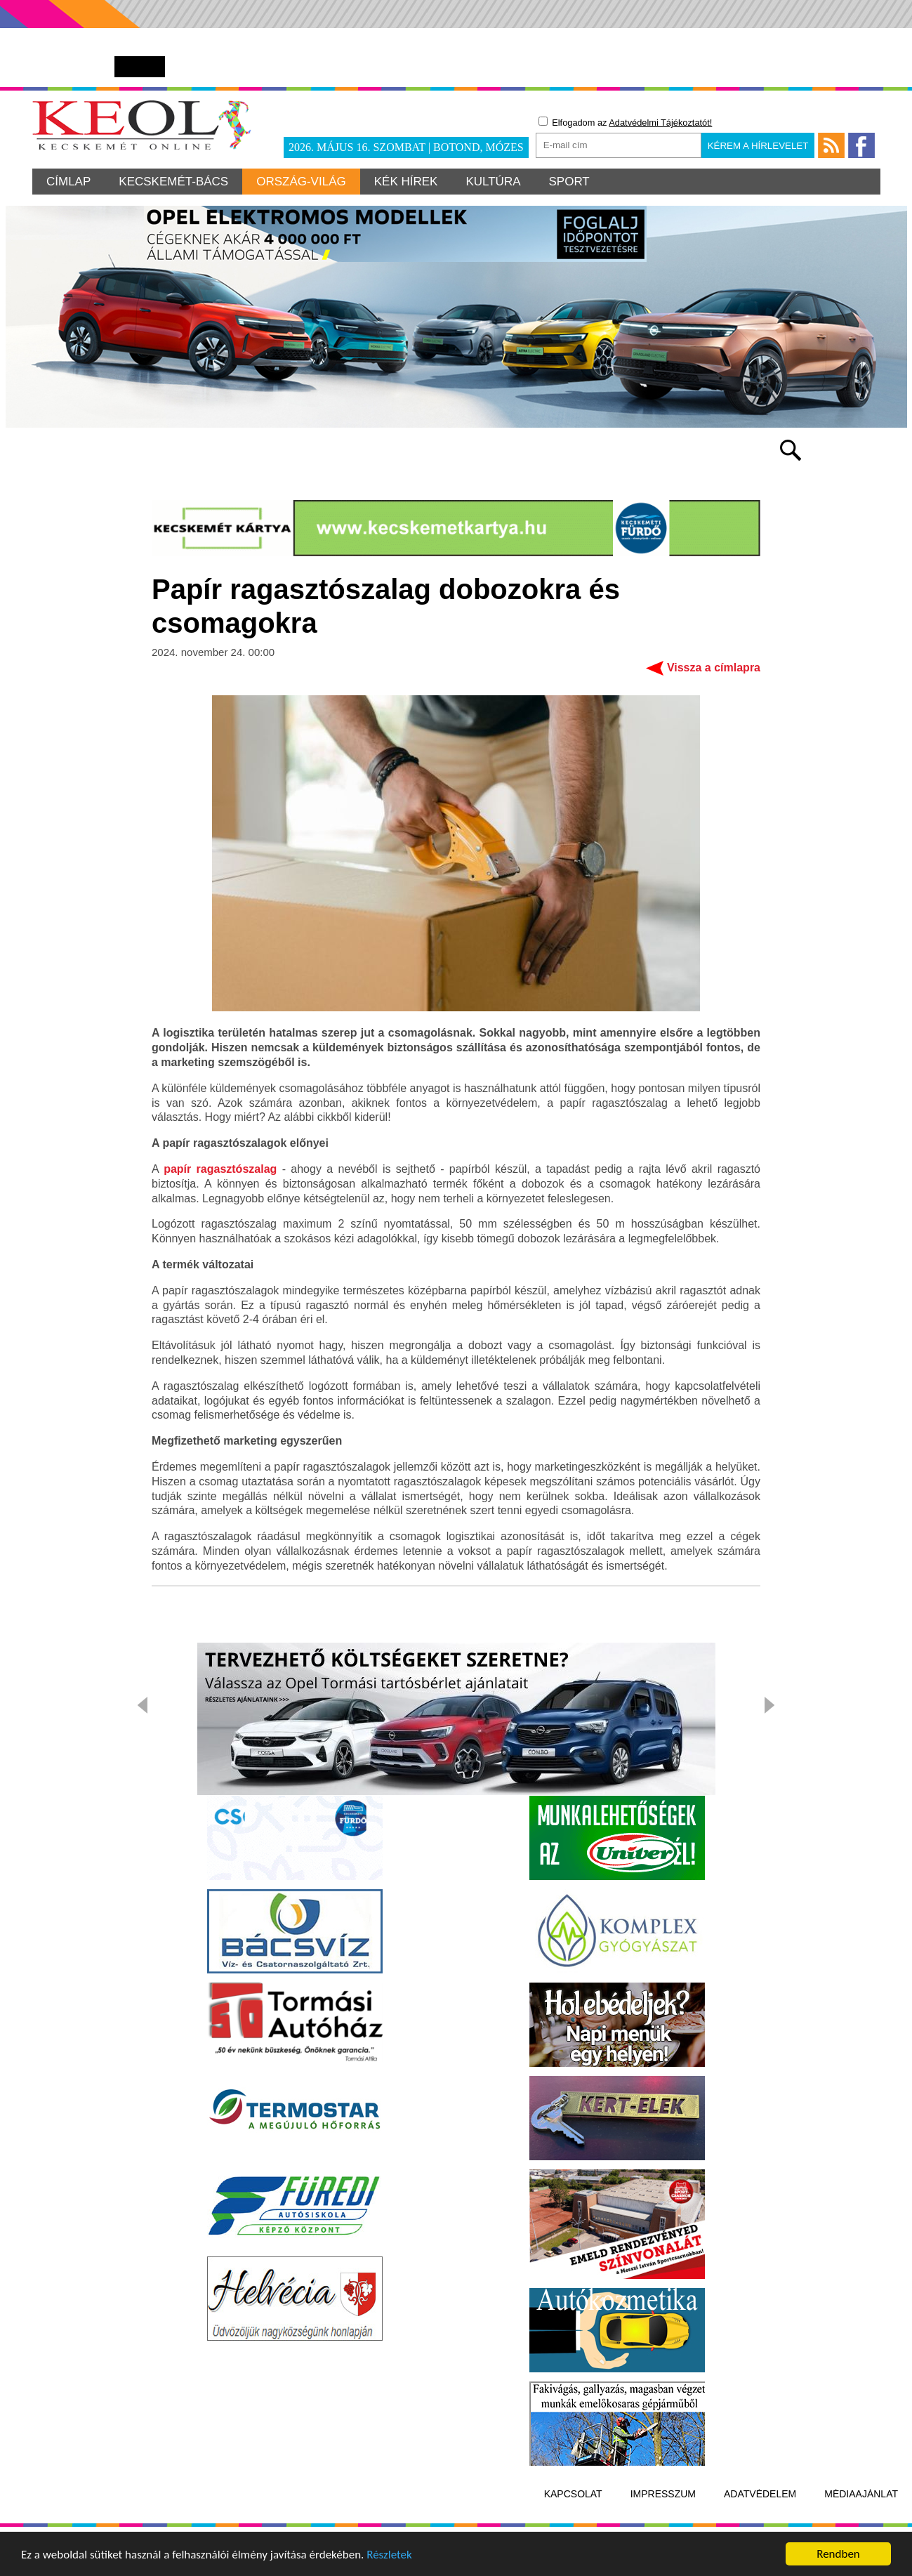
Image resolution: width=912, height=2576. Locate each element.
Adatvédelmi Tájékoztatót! (660, 122)
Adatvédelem (760, 2493)
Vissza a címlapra (713, 667)
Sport (569, 181)
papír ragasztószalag (220, 1169)
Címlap (68, 181)
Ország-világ (301, 181)
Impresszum (663, 2493)
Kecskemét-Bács (173, 181)
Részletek (389, 2554)
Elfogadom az (625, 122)
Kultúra (492, 181)
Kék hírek (406, 181)
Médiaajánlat (861, 2493)
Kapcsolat (573, 2493)
